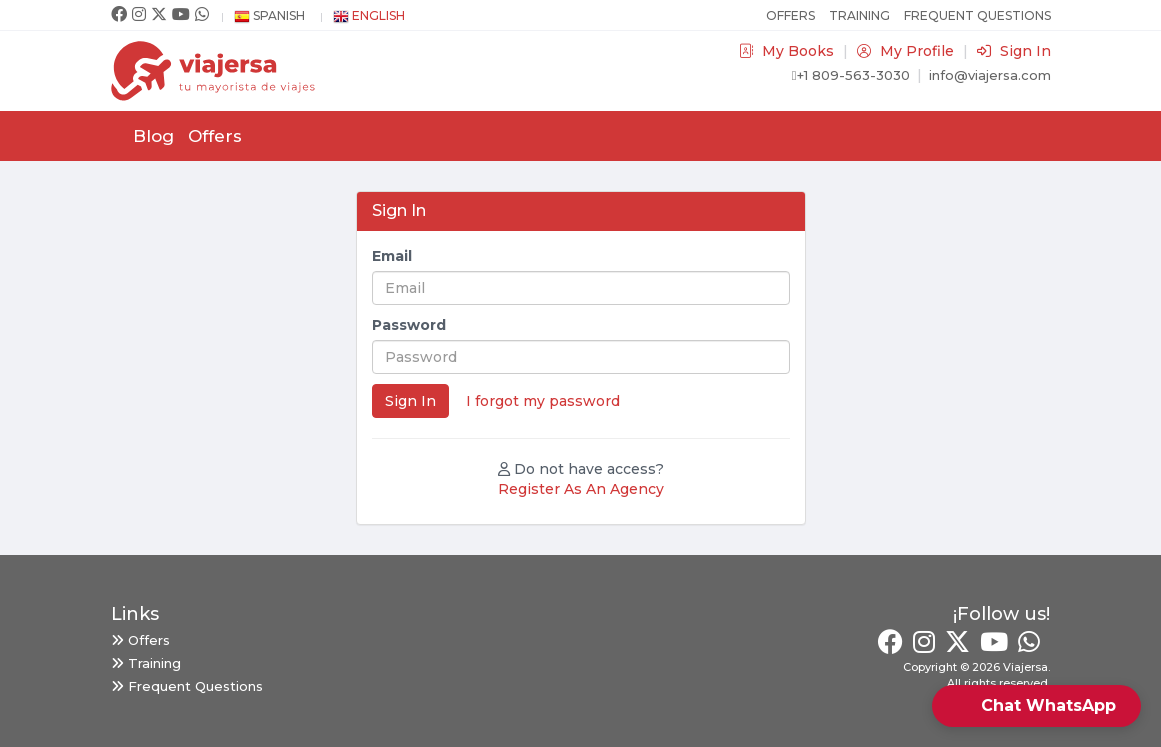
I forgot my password (543, 401)
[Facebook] (119, 15)
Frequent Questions (977, 15)
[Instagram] (139, 15)
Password (409, 325)
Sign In (1014, 51)
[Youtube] (181, 15)
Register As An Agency (581, 489)
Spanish (269, 15)
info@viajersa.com (990, 75)
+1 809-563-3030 (851, 75)
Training (859, 15)
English (369, 15)
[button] (1036, 706)
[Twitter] (159, 15)
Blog (153, 136)
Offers (790, 15)
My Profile (907, 51)
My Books (788, 51)
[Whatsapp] (202, 15)
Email (392, 256)
